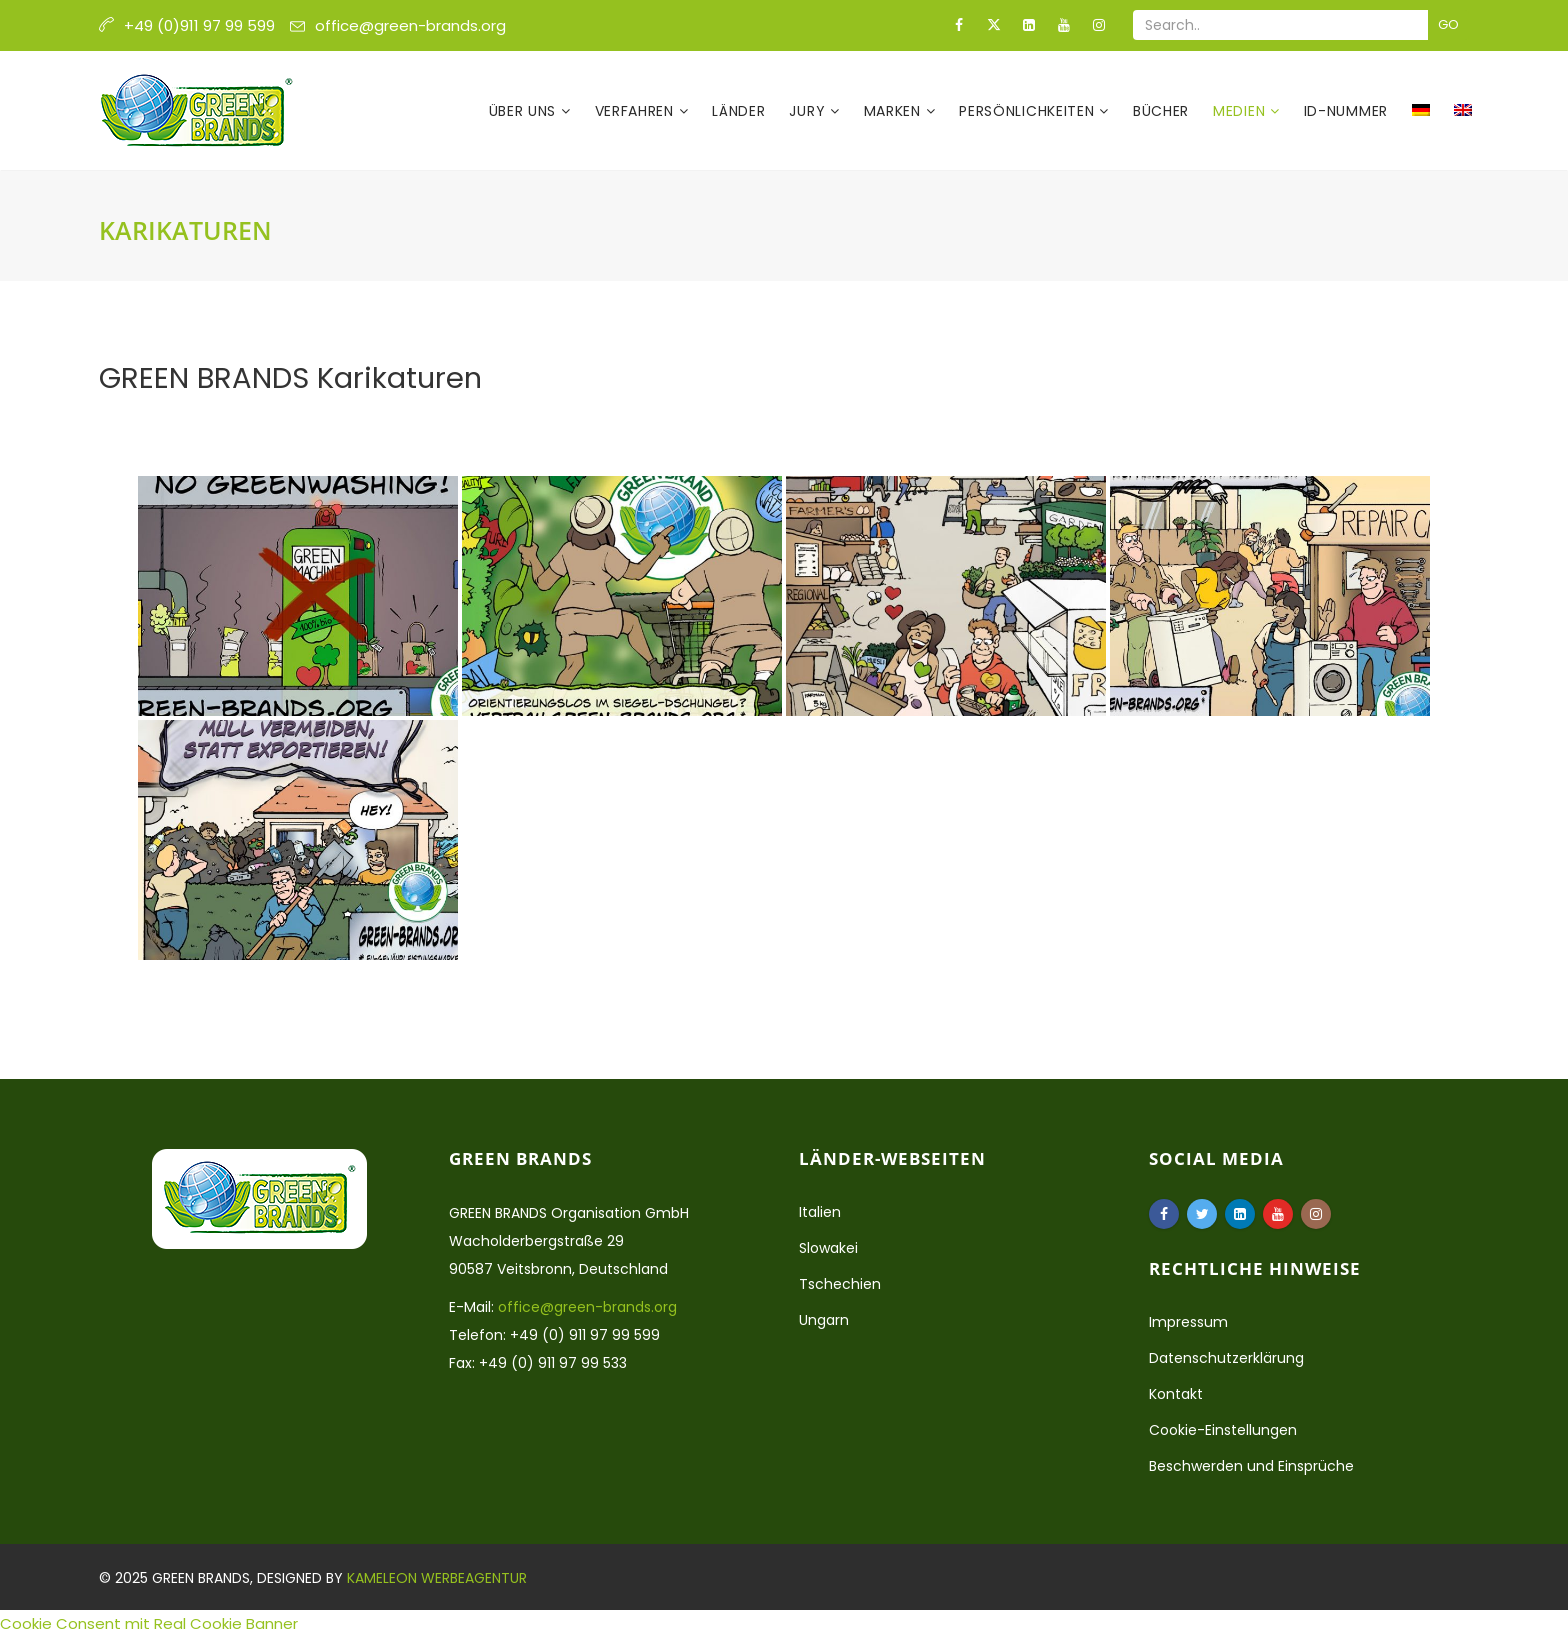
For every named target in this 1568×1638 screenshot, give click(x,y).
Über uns (525, 111)
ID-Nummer (1346, 111)
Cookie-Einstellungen (1223, 1430)
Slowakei (828, 1248)
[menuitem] (1421, 111)
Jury (809, 111)
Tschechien (840, 1284)
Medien (1241, 111)
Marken (895, 111)
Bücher (1161, 111)
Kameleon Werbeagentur (437, 1578)
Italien (820, 1212)
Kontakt (1176, 1394)
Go (1448, 24)
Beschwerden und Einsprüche (1251, 1466)
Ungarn (824, 1320)
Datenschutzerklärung (1226, 1358)
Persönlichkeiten (1029, 111)
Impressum (1188, 1322)
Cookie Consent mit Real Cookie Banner (149, 1623)
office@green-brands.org (410, 25)
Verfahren (637, 111)
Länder (738, 111)
